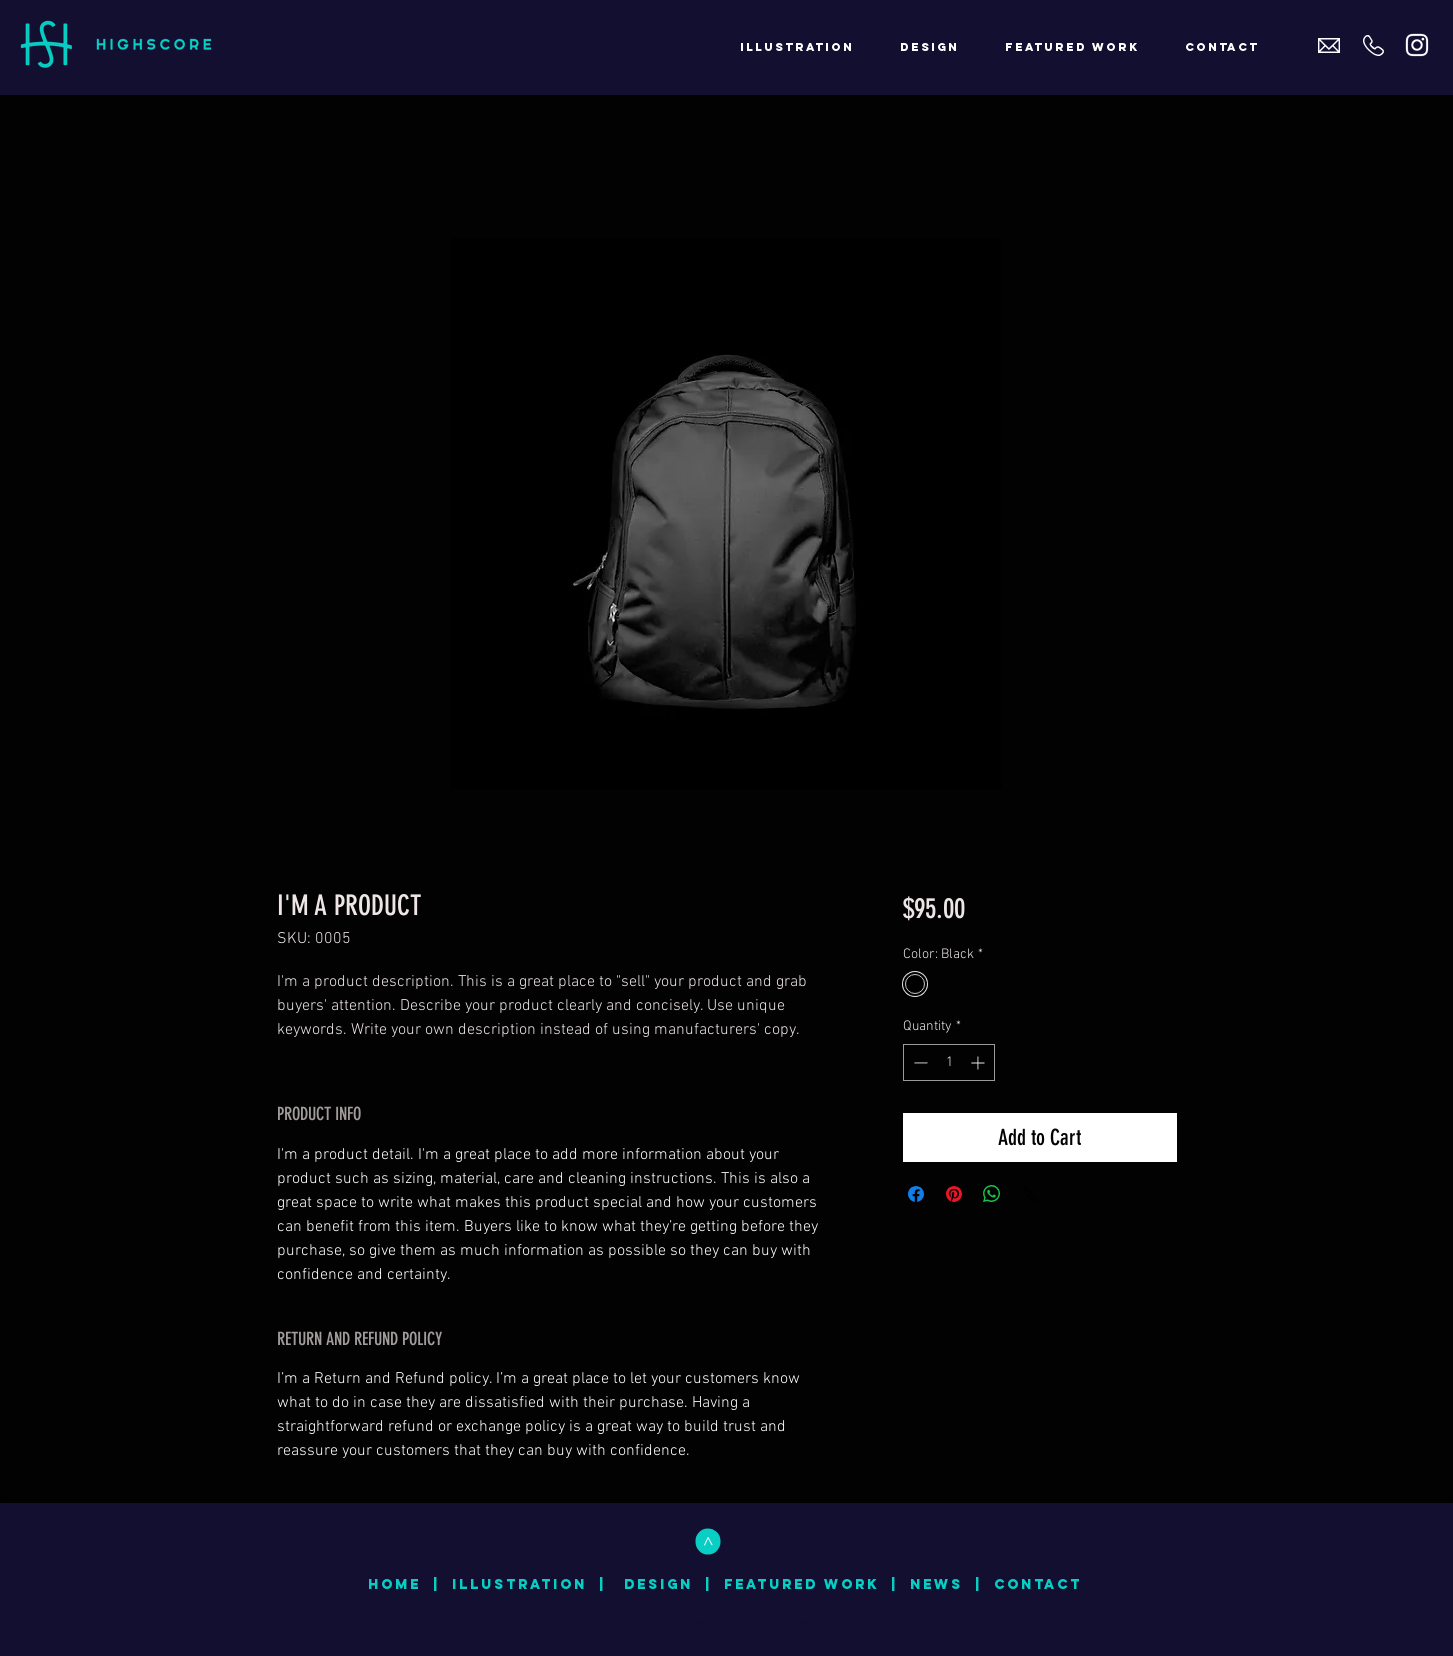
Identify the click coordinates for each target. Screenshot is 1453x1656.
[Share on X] (1030, 1194)
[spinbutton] (949, 1062)
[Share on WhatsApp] (992, 1194)
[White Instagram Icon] (1417, 45)
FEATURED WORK (801, 1584)
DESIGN (658, 1584)
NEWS (936, 1584)
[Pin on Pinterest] (954, 1194)
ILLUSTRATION (519, 1584)
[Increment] (979, 1062)
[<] (708, 1541)
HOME (394, 1584)
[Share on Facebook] (916, 1194)
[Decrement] (918, 1062)
